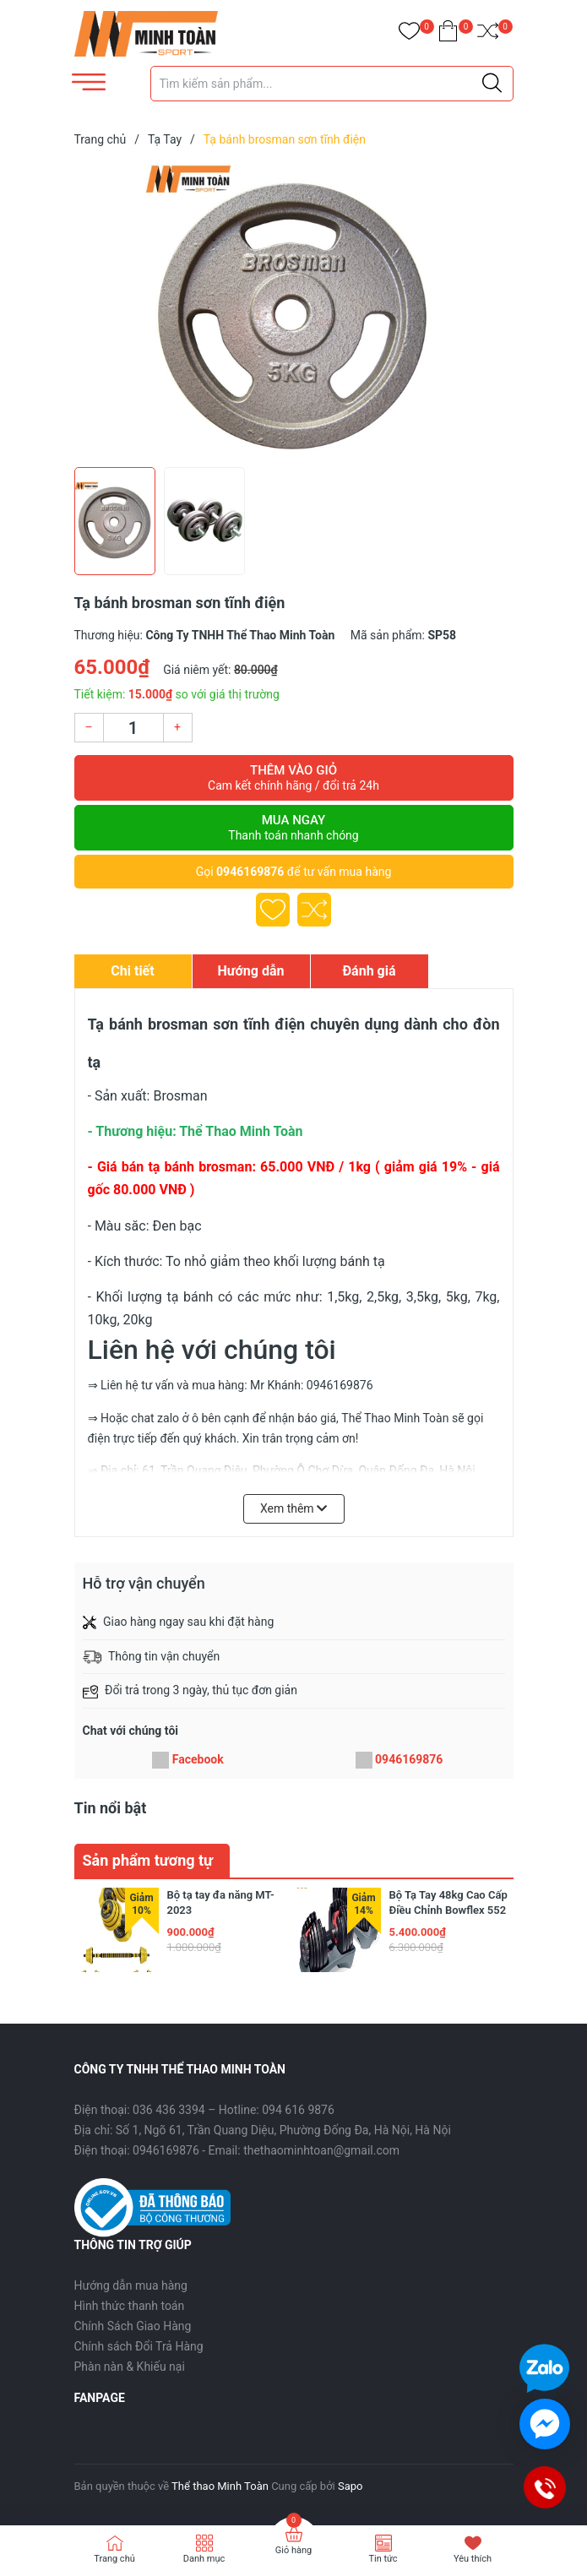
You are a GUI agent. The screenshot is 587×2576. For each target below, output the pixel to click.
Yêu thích (473, 2558)
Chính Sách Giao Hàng (133, 2326)
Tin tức (382, 2558)
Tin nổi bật (110, 1808)
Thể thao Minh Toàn (220, 2486)
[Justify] (492, 84)
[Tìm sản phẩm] (332, 84)
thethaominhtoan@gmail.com (321, 2150)
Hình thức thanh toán (129, 2305)
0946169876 (250, 871)
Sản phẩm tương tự (148, 1860)
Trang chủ (114, 2558)
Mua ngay (294, 827)
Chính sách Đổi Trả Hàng (139, 2346)
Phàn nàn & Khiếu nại (129, 2366)
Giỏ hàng (293, 2550)
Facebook (198, 1759)
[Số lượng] (133, 727)
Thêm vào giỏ (294, 778)
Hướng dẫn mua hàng (131, 2285)
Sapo (350, 2486)
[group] (294, 311)
